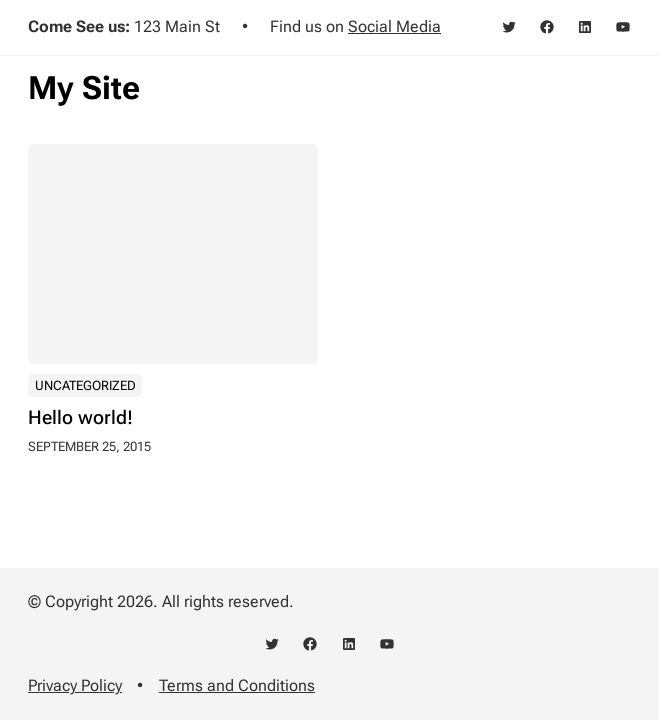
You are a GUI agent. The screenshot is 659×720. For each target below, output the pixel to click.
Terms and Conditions (237, 685)
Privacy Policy (75, 685)
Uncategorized (85, 385)
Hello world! (80, 418)
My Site (84, 88)
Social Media (394, 26)
